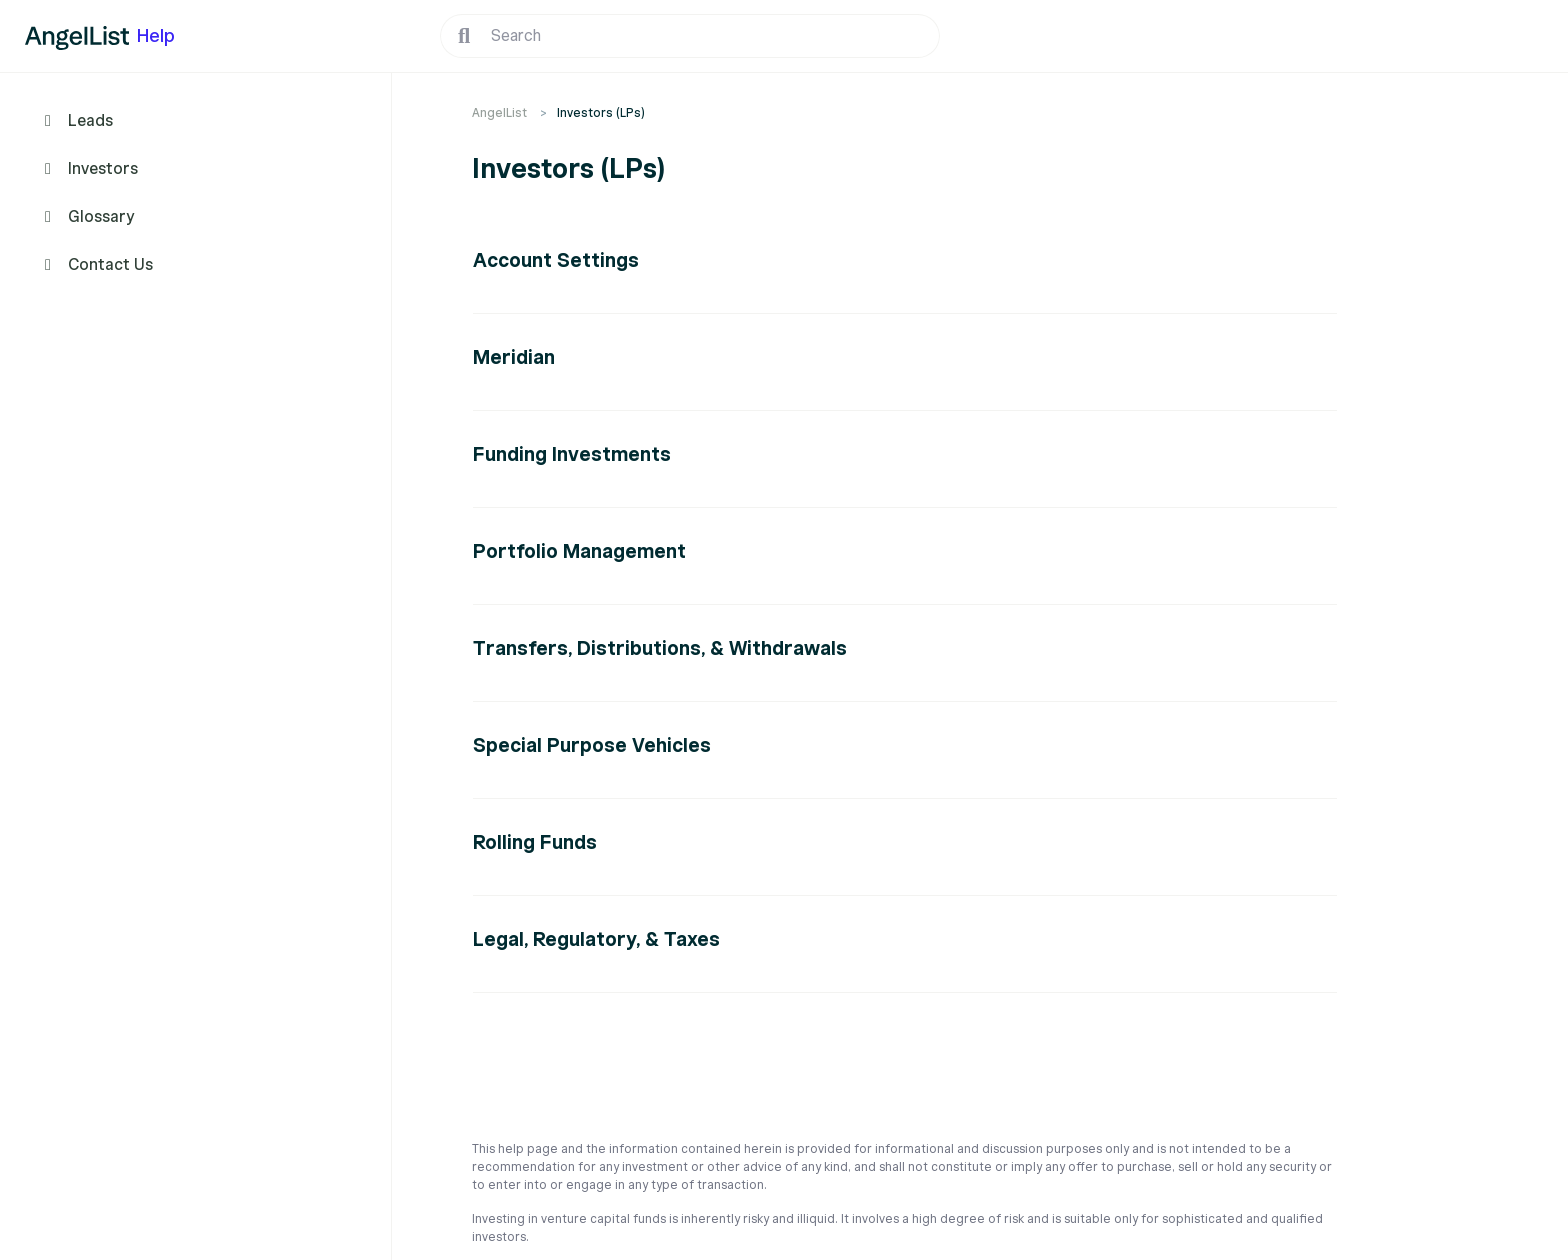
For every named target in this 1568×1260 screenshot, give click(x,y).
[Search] (690, 36)
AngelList (499, 112)
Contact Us (110, 265)
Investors (103, 169)
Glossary (101, 217)
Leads (90, 121)
